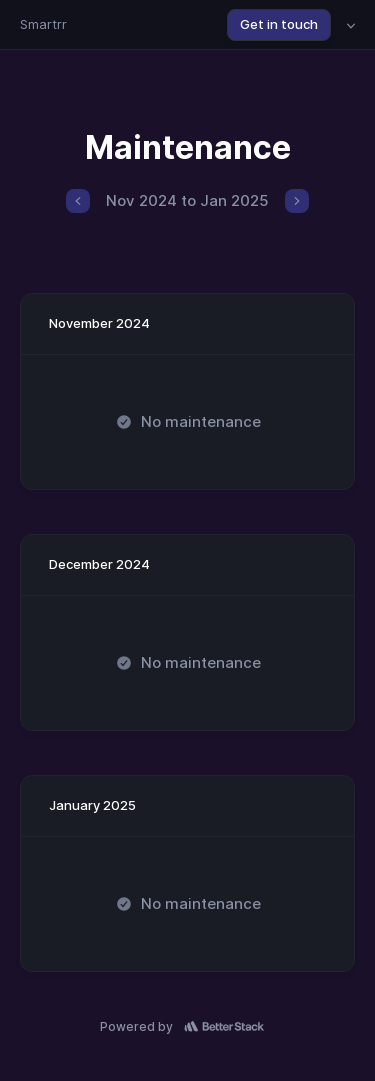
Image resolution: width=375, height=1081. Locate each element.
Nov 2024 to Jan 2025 (187, 200)
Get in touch (279, 24)
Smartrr (43, 24)
